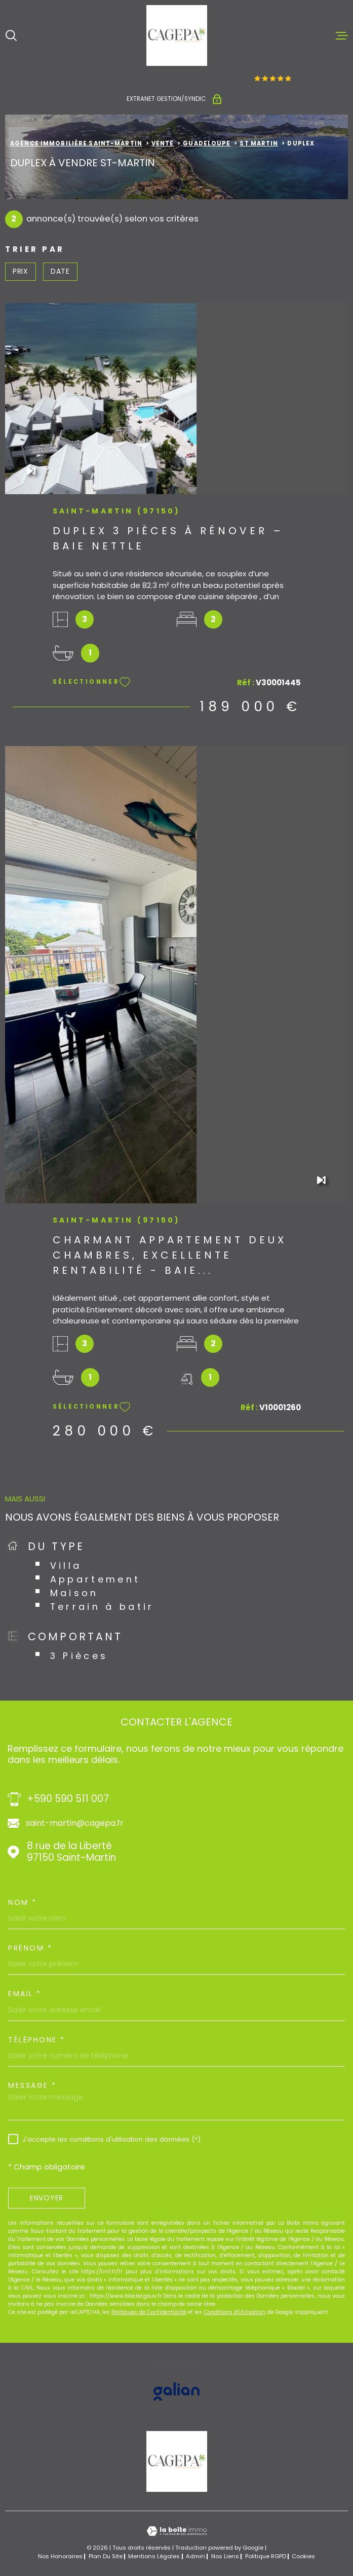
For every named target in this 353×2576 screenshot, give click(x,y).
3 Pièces (79, 1655)
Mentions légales (154, 2556)
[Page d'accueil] (176, 35)
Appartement (95, 1579)
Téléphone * (36, 2039)
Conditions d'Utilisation (234, 2312)
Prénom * (30, 1948)
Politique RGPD (265, 2556)
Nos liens (225, 2556)
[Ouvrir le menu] (342, 35)
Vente (162, 143)
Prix (20, 271)
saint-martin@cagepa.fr (75, 1823)
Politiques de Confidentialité (148, 2312)
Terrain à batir (102, 1606)
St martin (259, 143)
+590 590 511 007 (68, 1799)
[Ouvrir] (11, 35)
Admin (195, 2556)
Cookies (303, 2556)
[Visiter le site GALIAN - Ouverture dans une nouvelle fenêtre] (176, 2391)
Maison (74, 1593)
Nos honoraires (60, 2556)
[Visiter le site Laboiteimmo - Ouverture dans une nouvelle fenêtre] (176, 2531)
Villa (66, 1565)
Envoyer (46, 2198)
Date (60, 271)
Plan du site (106, 2556)
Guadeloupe (206, 143)
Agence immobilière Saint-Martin (76, 143)
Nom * (22, 1902)
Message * (32, 2085)
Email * (25, 1993)
